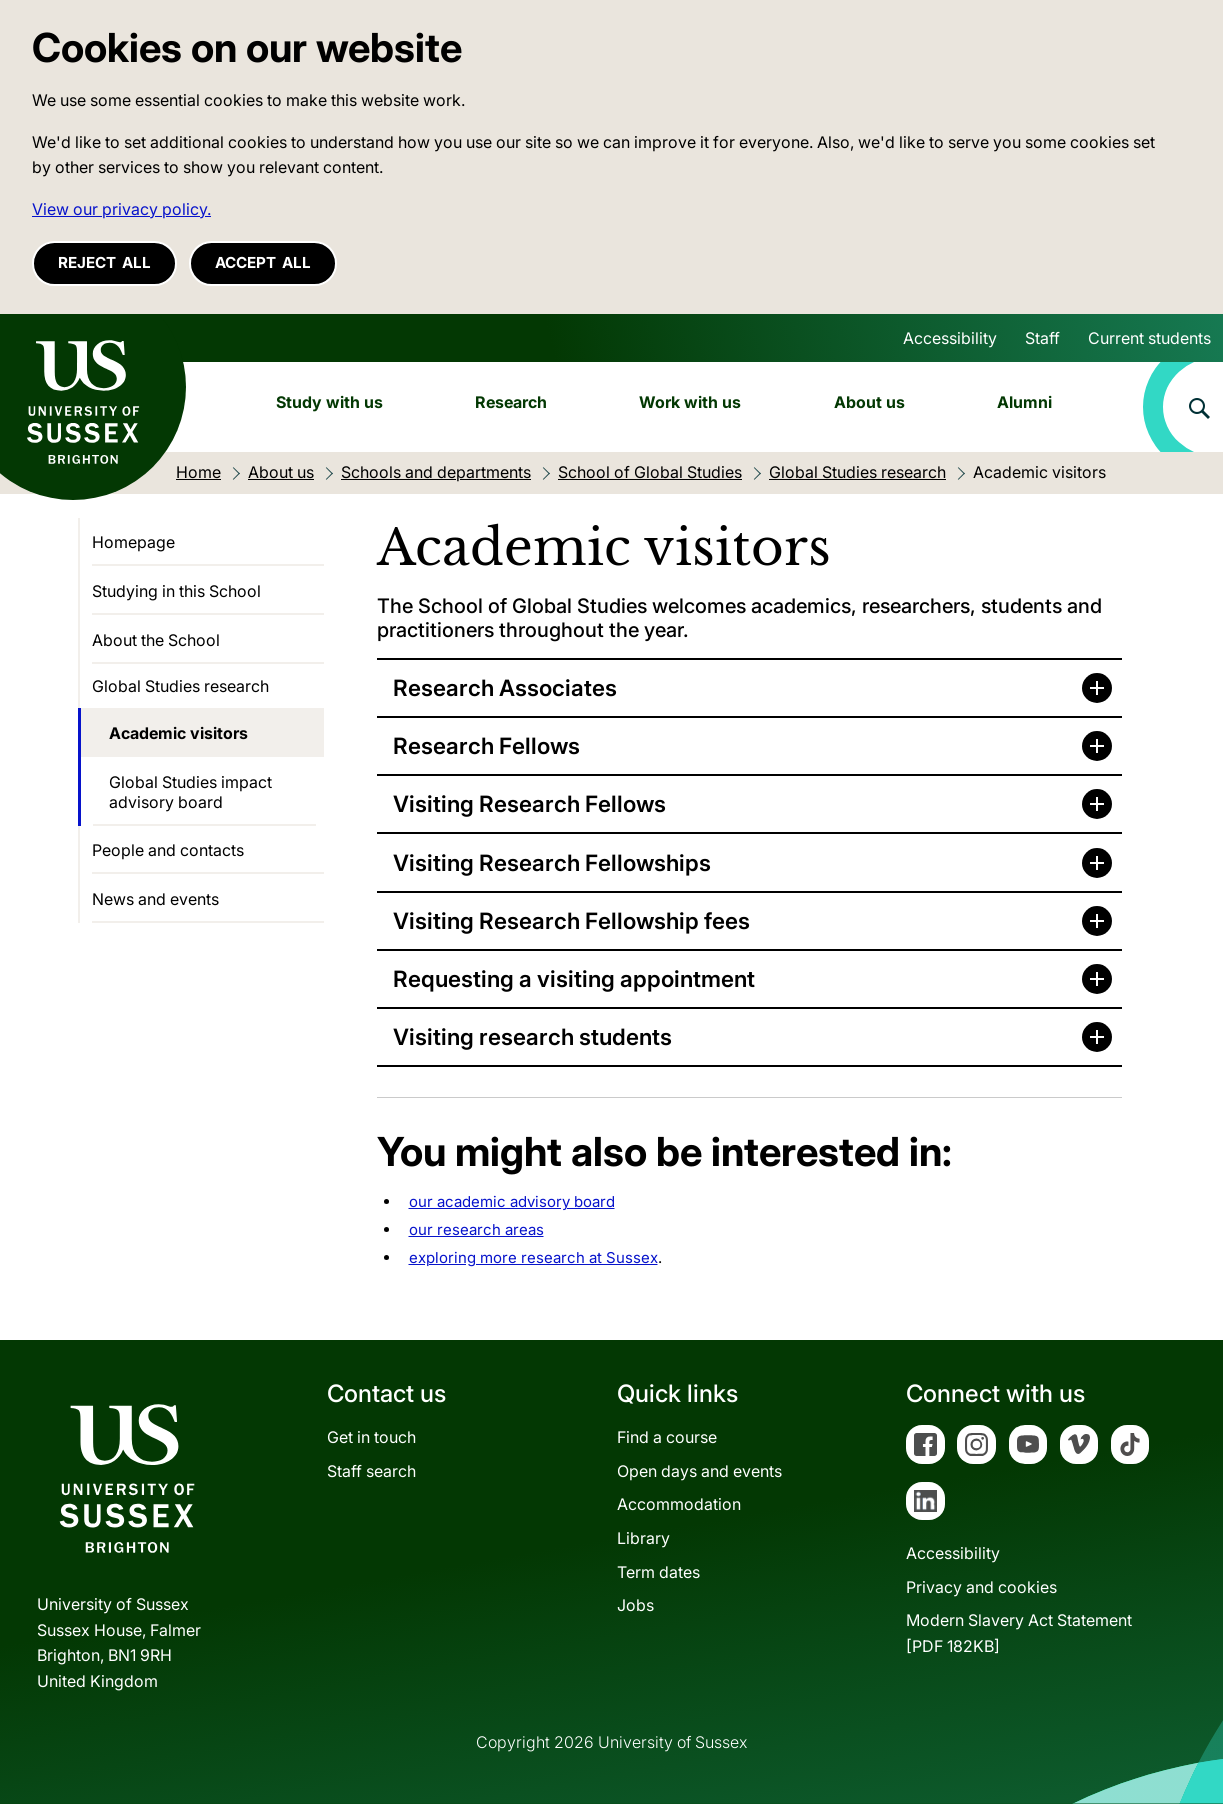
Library (643, 1538)
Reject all (104, 262)
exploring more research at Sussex (533, 1257)
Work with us (690, 402)
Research (511, 402)
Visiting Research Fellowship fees (571, 920)
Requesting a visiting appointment (574, 978)
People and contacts (168, 850)
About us (869, 402)
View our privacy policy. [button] (121, 209)
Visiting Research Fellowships (552, 862)
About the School (156, 640)
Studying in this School (176, 591)
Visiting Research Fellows (529, 803)
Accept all (263, 262)
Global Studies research (180, 686)
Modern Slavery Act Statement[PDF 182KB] (1019, 1633)
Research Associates (505, 687)
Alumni (1024, 402)
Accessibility (950, 338)
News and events (155, 899)
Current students (1149, 338)
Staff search (371, 1471)
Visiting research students (532, 1036)
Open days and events (699, 1471)
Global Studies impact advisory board (190, 792)
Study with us (329, 402)
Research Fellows (486, 745)
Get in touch (371, 1437)
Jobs (635, 1605)
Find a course (667, 1437)
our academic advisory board (512, 1201)
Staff (1042, 338)
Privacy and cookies (981, 1587)
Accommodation (679, 1504)
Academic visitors (178, 733)
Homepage (133, 542)
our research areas (476, 1229)
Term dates (658, 1572)
